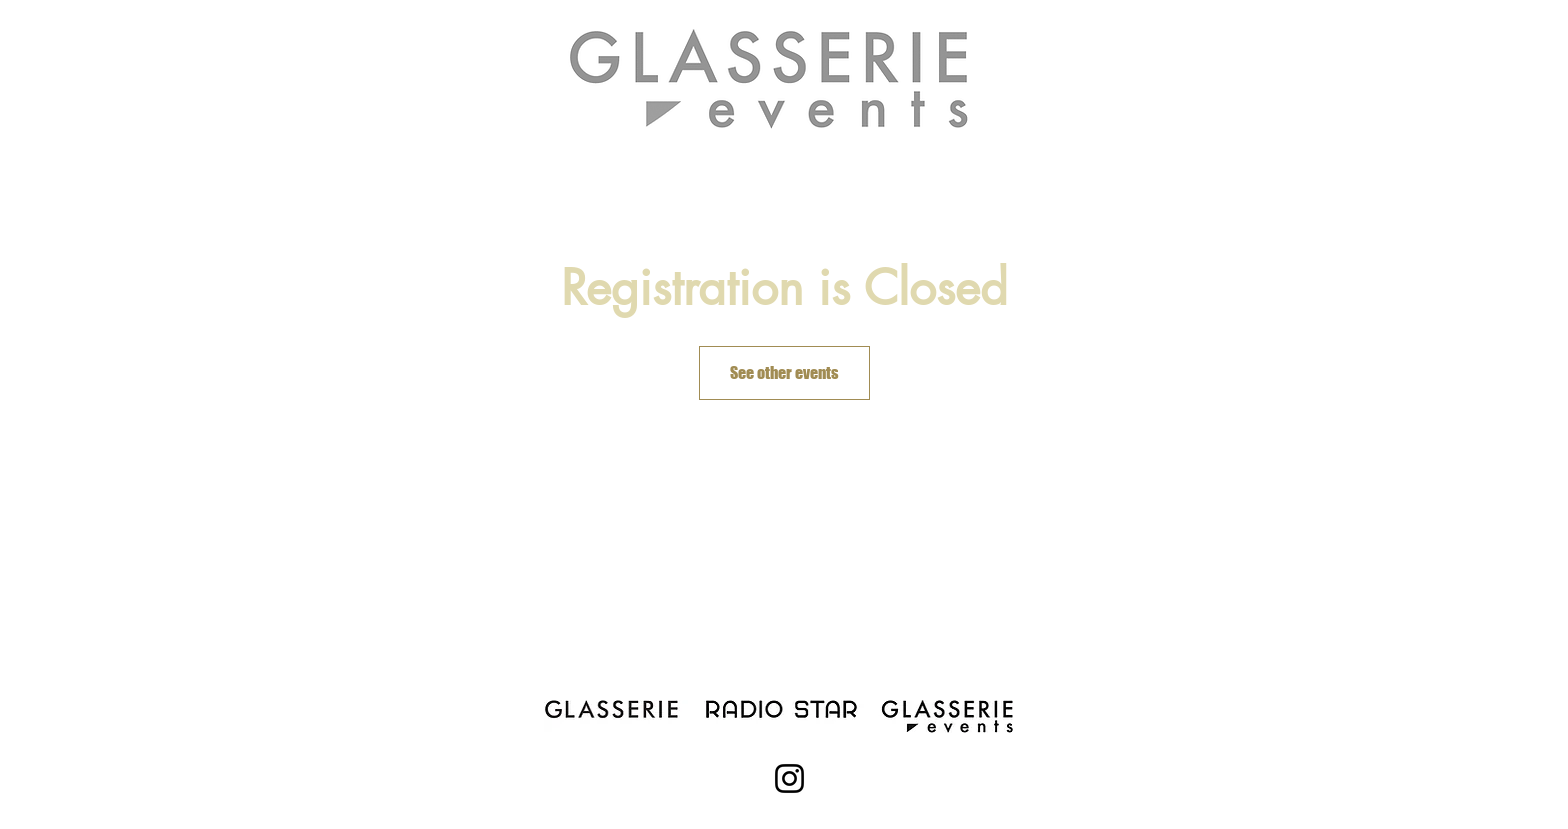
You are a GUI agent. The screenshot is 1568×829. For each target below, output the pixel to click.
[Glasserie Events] (950, 716)
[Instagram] (789, 778)
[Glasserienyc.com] (615, 707)
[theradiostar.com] (777, 707)
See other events (784, 372)
